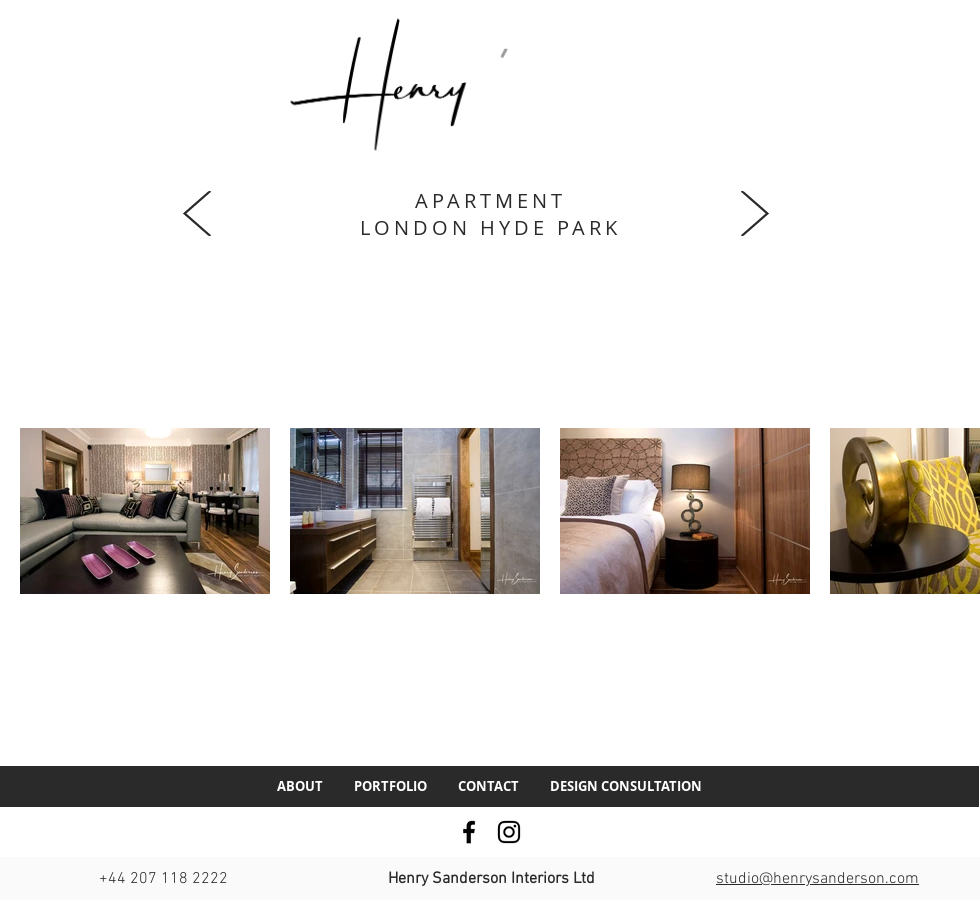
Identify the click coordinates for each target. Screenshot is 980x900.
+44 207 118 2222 (163, 879)
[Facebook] (469, 832)
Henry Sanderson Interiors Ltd (491, 879)
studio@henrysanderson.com (817, 879)
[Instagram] (509, 832)
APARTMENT (490, 200)
